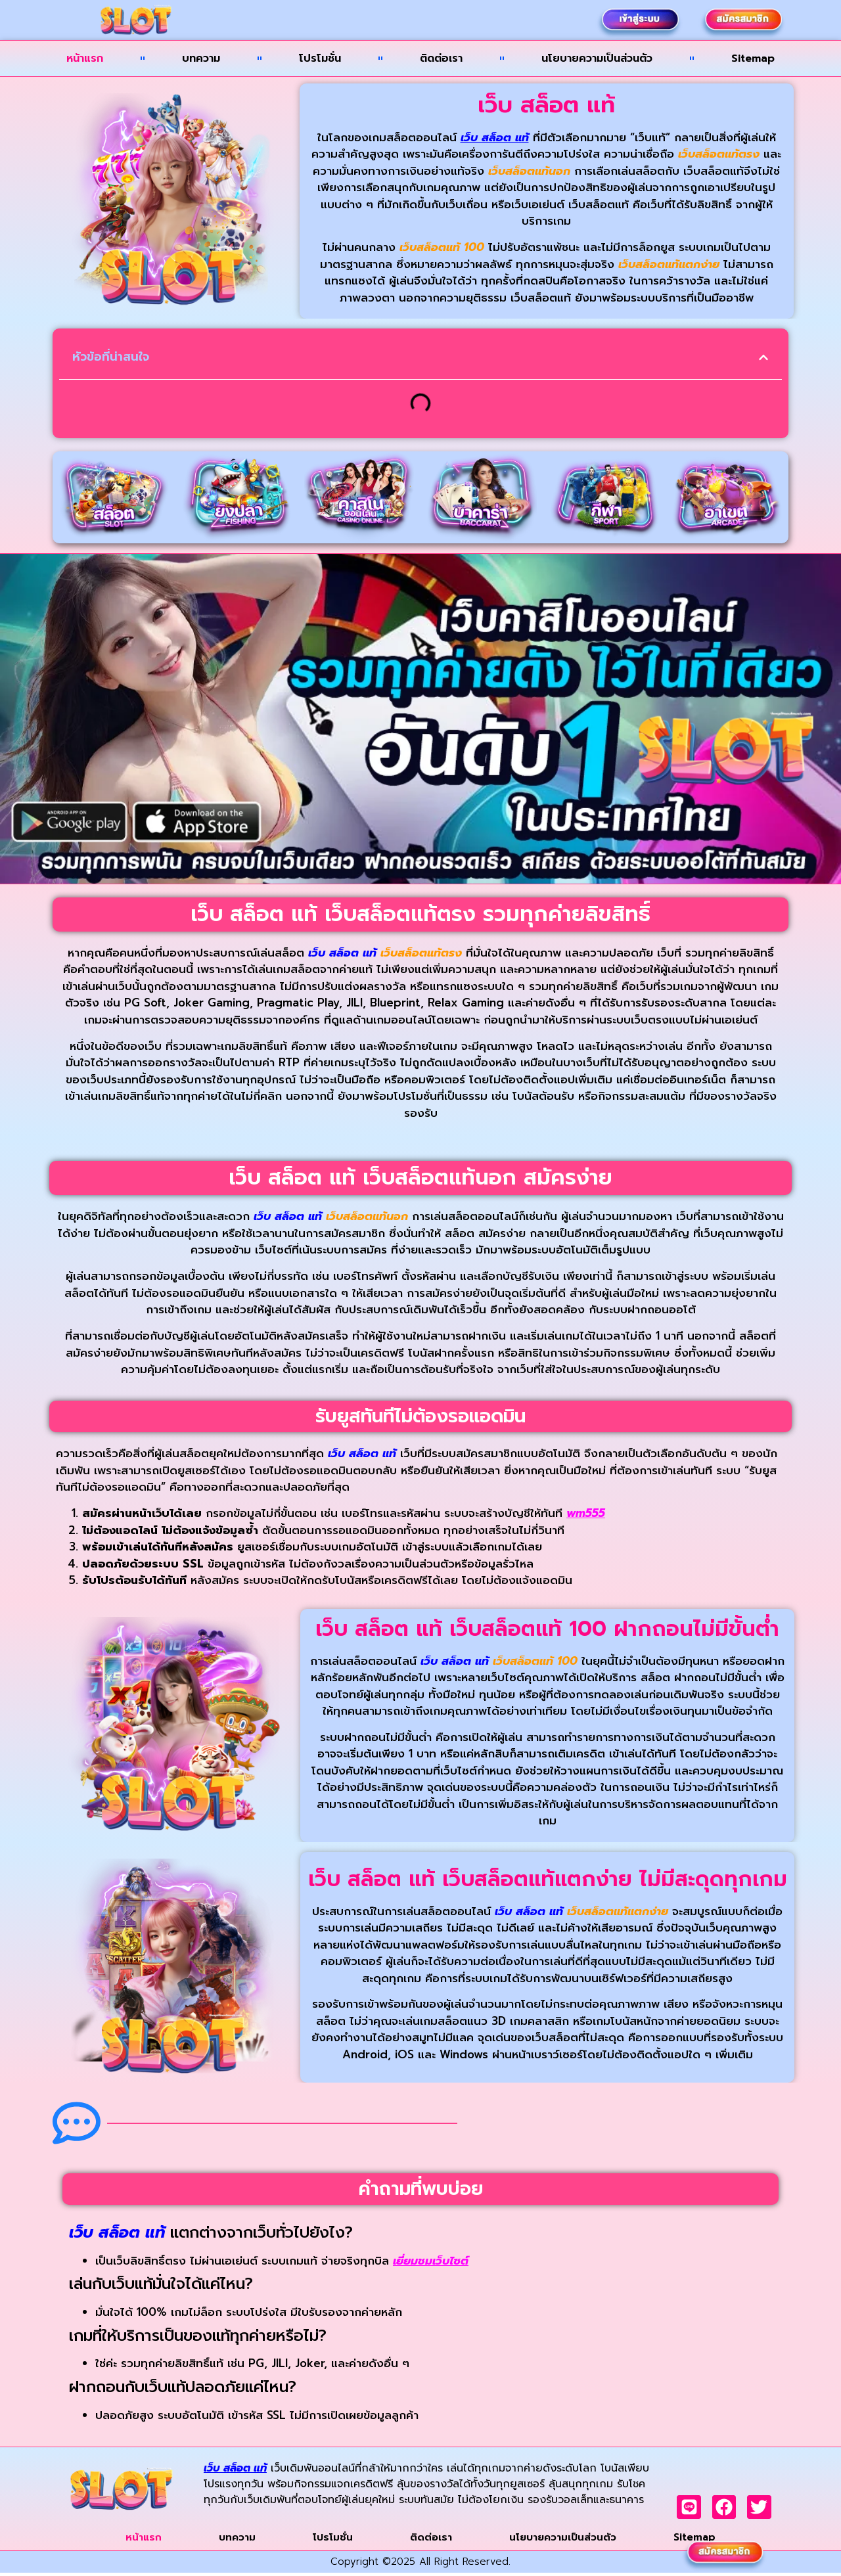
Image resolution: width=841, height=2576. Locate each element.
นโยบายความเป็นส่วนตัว (596, 58)
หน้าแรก (84, 58)
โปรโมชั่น (320, 58)
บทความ (201, 58)
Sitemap (753, 58)
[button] (763, 357)
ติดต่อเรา (441, 58)
